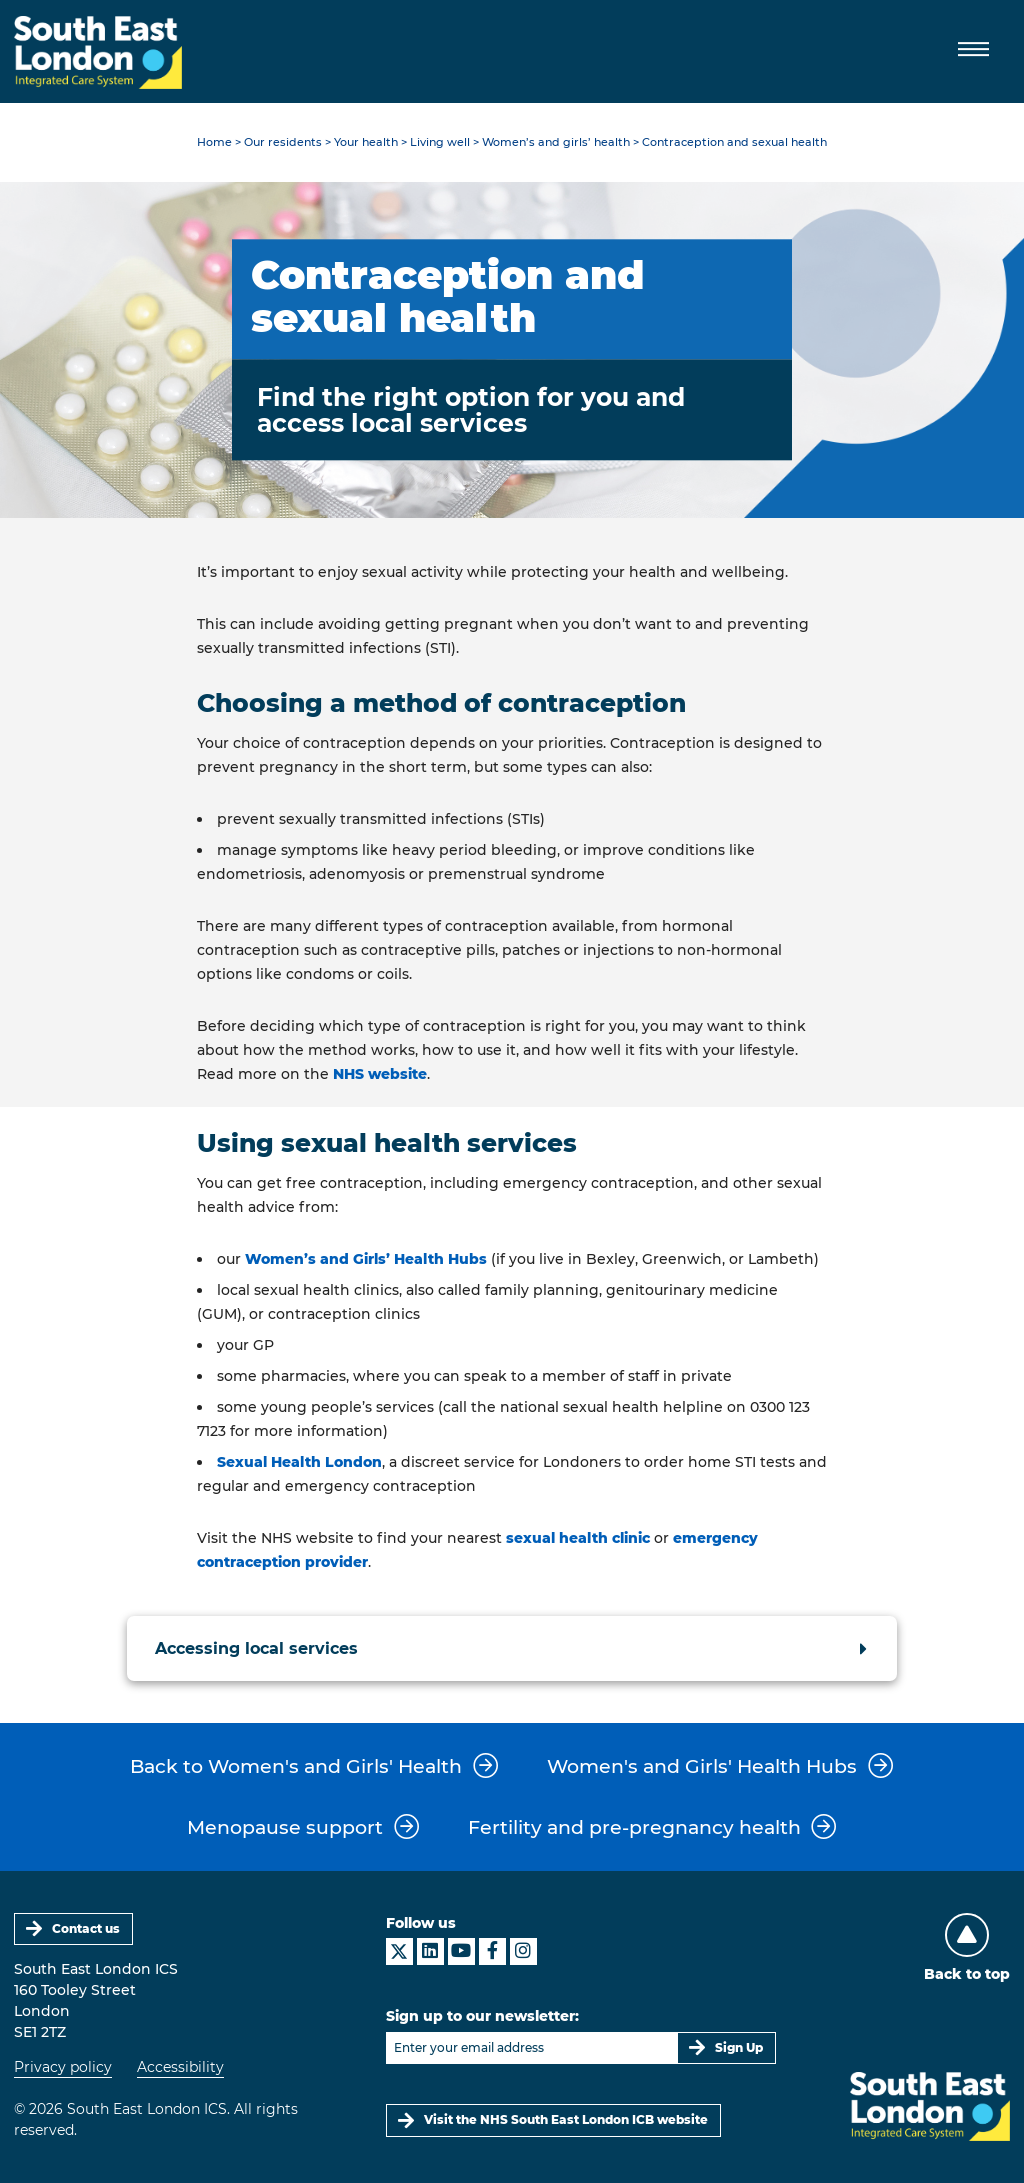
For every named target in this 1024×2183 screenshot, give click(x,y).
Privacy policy (63, 2067)
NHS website (380, 1074)
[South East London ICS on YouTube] (461, 1951)
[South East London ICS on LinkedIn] (430, 1951)
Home (214, 142)
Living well (440, 142)
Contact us (86, 1928)
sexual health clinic (578, 1538)
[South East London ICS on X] (399, 1951)
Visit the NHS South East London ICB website (566, 2119)
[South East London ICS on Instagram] (523, 1951)
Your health (366, 142)
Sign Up (739, 2047)
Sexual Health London (299, 1462)
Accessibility (180, 2067)
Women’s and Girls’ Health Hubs (366, 1259)
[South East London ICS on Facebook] (492, 1951)
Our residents (283, 142)
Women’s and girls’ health (556, 142)
